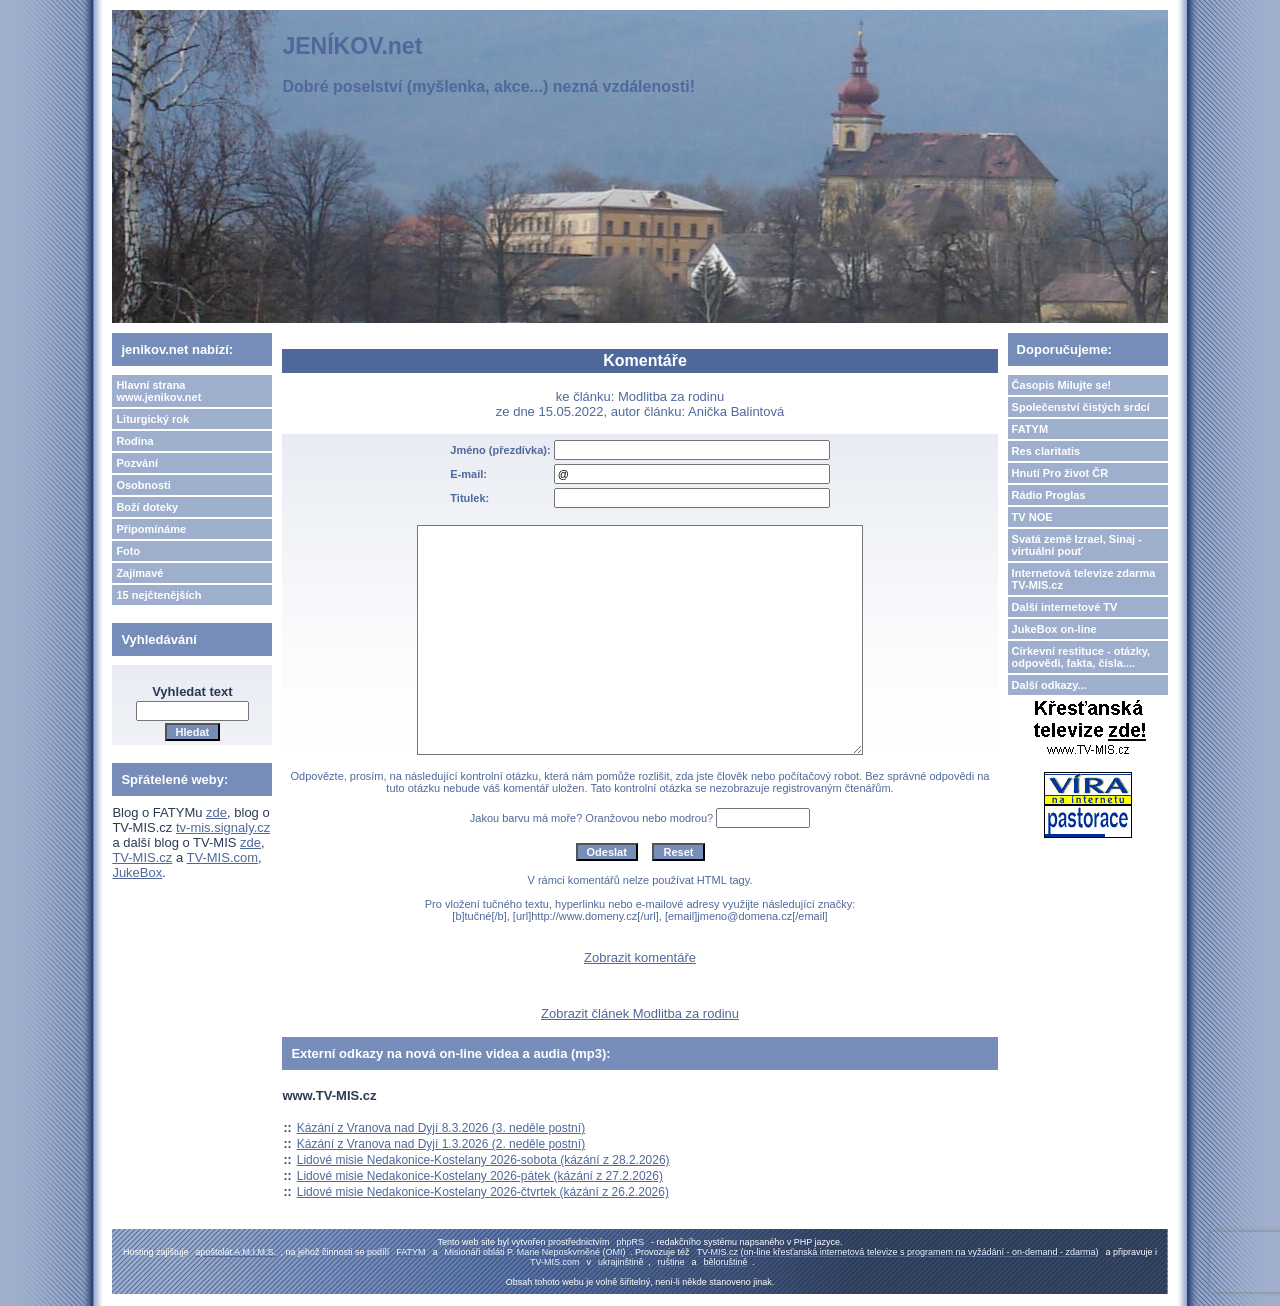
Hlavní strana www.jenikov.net (158, 391)
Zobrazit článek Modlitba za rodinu (640, 1013)
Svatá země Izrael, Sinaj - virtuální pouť (1077, 545)
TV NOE (1032, 517)
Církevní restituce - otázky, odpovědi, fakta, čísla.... (1081, 657)
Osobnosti (143, 485)
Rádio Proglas (1049, 495)
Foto (128, 551)
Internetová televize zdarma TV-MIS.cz (1084, 579)
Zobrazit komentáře (640, 957)
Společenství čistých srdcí (1081, 407)
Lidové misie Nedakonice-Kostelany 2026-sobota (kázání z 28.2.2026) (483, 1160)
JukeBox (137, 872)
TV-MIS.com (223, 857)
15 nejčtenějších (158, 595)
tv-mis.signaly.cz (223, 827)
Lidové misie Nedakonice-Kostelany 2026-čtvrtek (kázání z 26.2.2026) (483, 1192)
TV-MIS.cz (142, 857)
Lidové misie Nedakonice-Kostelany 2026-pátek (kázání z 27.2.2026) (480, 1176)
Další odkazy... (1049, 685)
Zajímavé (139, 573)
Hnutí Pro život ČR (1060, 473)
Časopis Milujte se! (1062, 385)
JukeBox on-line (1054, 629)
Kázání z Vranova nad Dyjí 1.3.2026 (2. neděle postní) (441, 1144)
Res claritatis (1046, 451)
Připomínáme (151, 529)
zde (216, 812)
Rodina (134, 441)
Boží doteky (147, 507)
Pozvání (137, 463)
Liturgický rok (152, 419)
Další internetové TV (1065, 607)
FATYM (1030, 429)
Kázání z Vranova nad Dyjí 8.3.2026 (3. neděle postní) (441, 1128)
